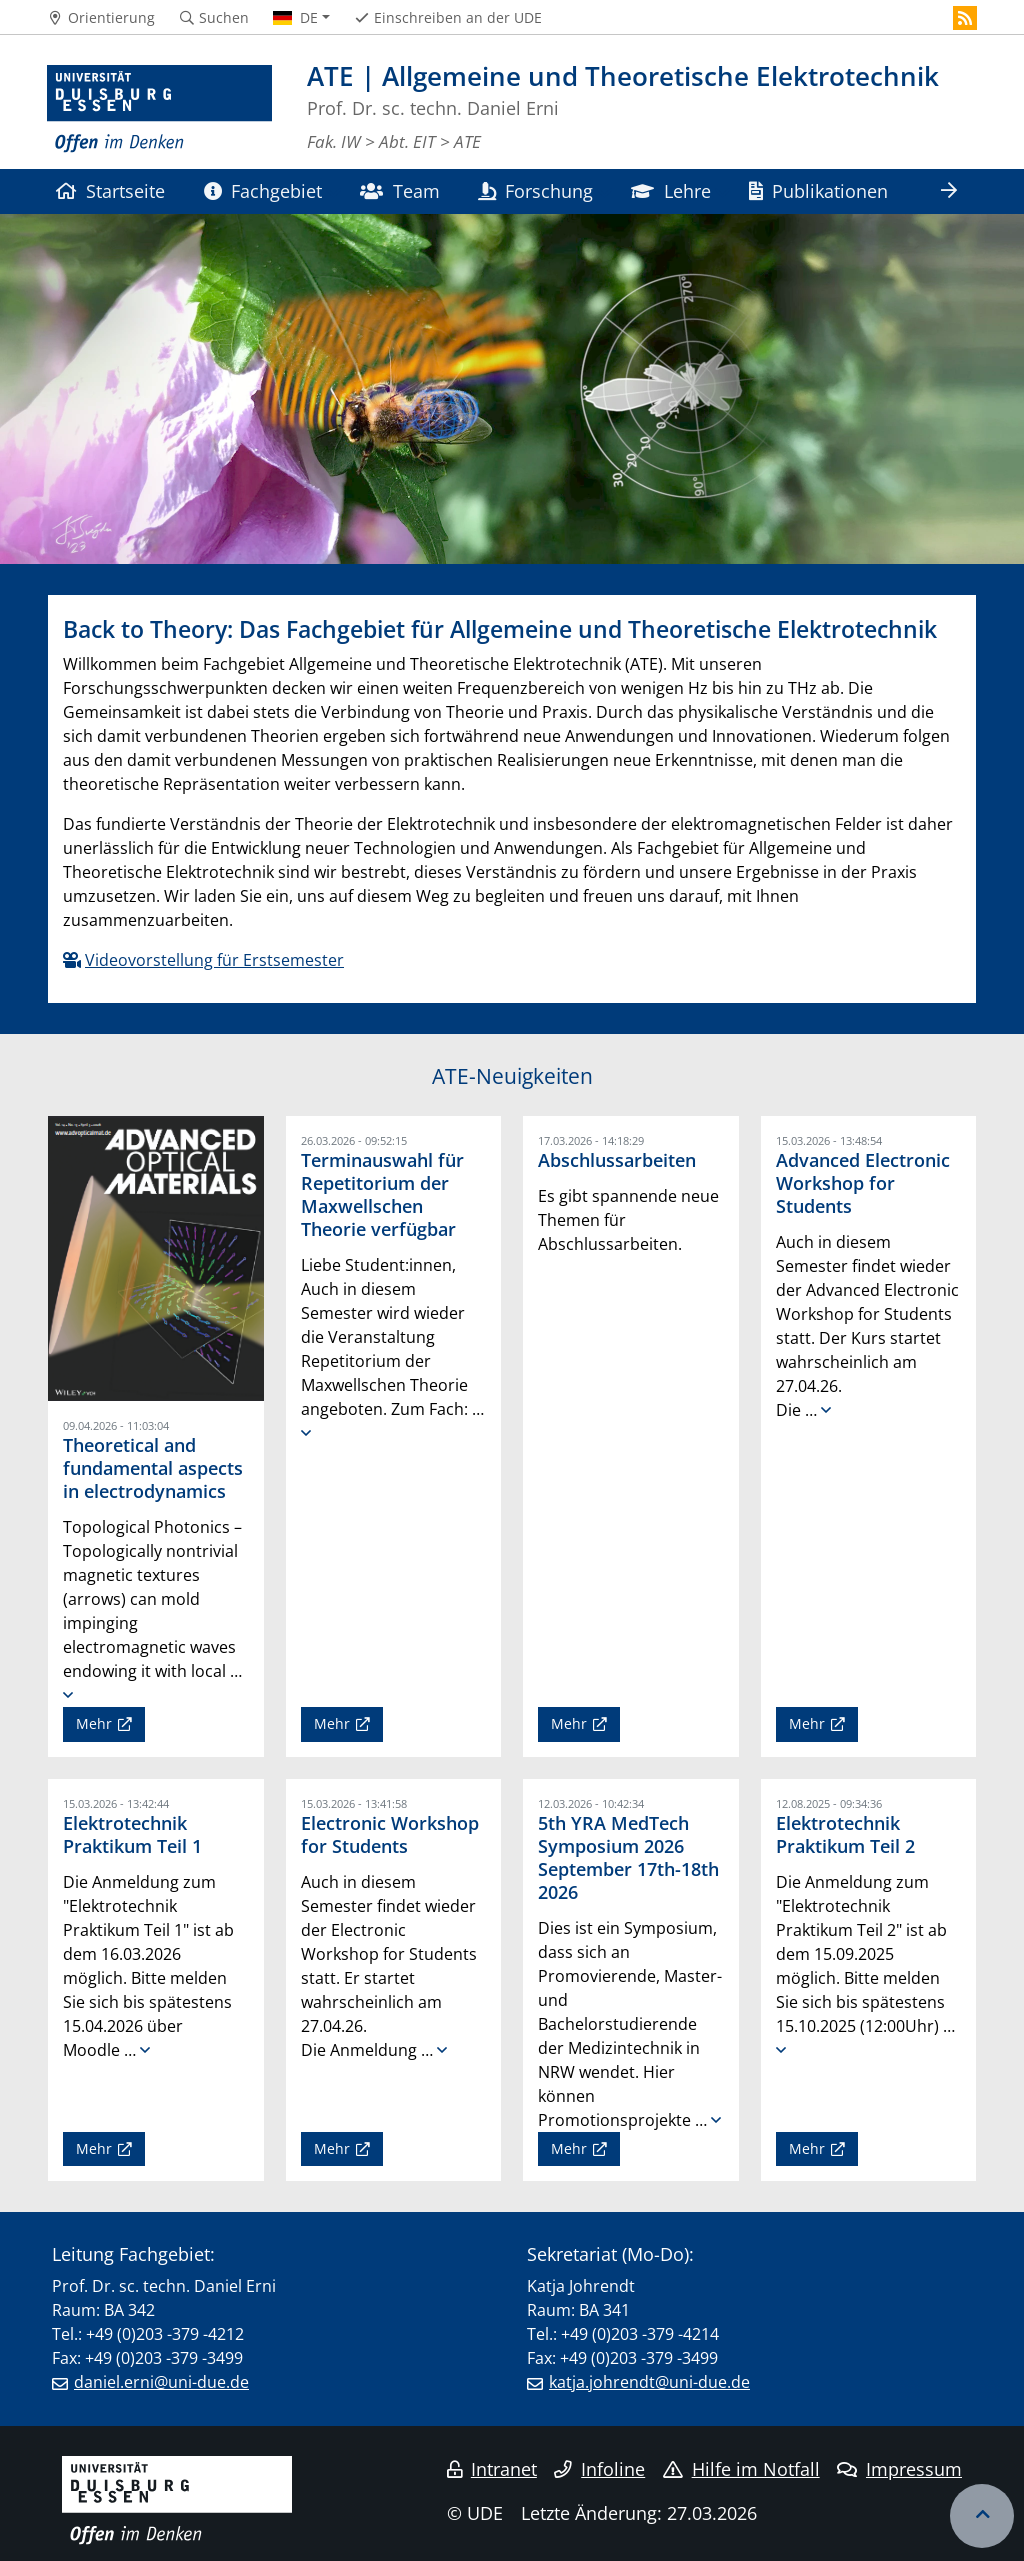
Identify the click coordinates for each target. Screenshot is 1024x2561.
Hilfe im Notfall (741, 2469)
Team (399, 190)
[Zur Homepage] (159, 109)
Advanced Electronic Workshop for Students (863, 1183)
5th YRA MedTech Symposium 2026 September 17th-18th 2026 (628, 1857)
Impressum (899, 2469)
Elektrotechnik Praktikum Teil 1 (132, 1834)
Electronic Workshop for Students (390, 1834)
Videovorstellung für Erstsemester (214, 960)
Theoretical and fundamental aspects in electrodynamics (153, 1468)
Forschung (535, 190)
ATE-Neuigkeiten (512, 1076)
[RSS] (965, 18)
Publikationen (818, 190)
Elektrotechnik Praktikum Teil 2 (845, 1834)
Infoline (599, 2469)
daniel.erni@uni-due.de (161, 2382)
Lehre (670, 190)
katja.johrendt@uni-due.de (649, 2382)
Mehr (94, 1723)
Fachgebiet (263, 190)
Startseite (110, 190)
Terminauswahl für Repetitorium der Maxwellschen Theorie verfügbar (382, 1194)
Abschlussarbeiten (617, 1160)
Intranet (492, 2469)
